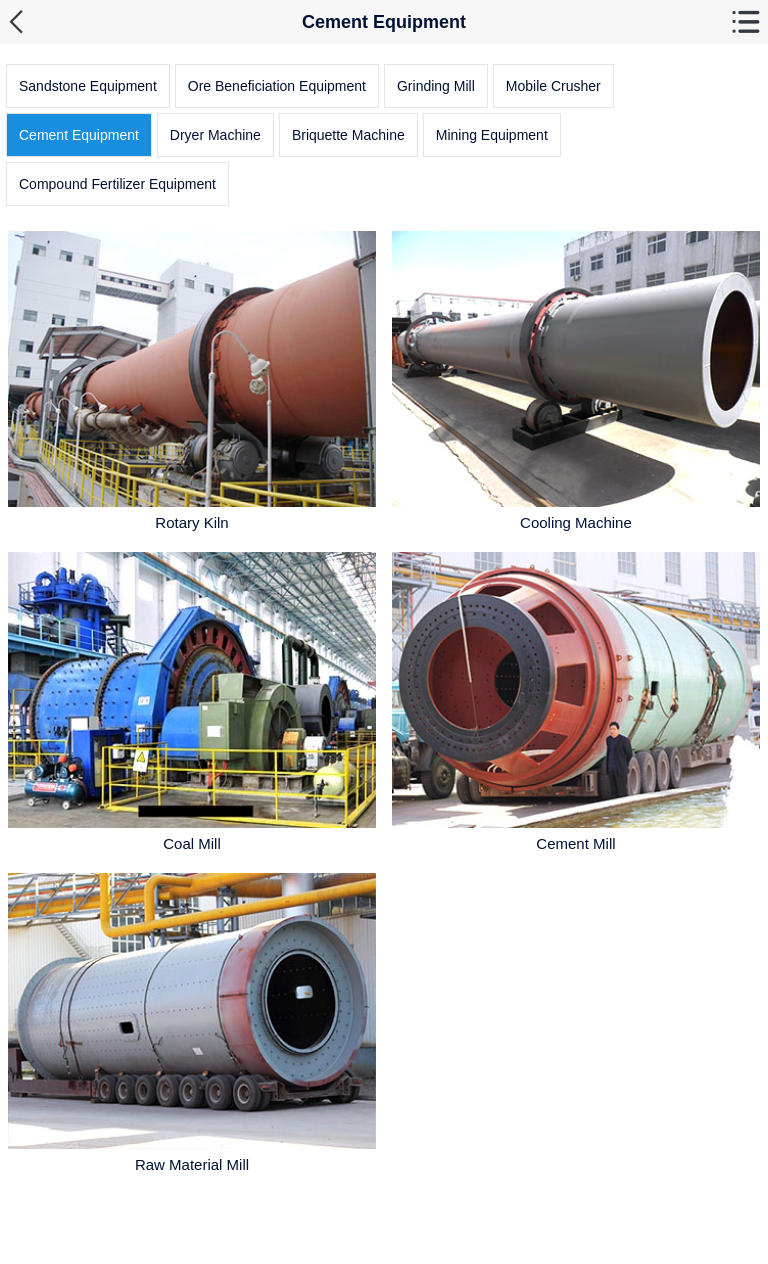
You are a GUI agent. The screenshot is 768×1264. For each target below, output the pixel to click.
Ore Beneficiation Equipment (277, 86)
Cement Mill (575, 843)
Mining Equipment (492, 135)
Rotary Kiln (191, 522)
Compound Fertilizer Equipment (117, 184)
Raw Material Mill (192, 1164)
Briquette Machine (348, 135)
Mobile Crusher (553, 86)
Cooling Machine (576, 522)
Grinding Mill (436, 86)
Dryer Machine (215, 135)
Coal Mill (192, 843)
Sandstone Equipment (88, 86)
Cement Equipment (79, 135)
